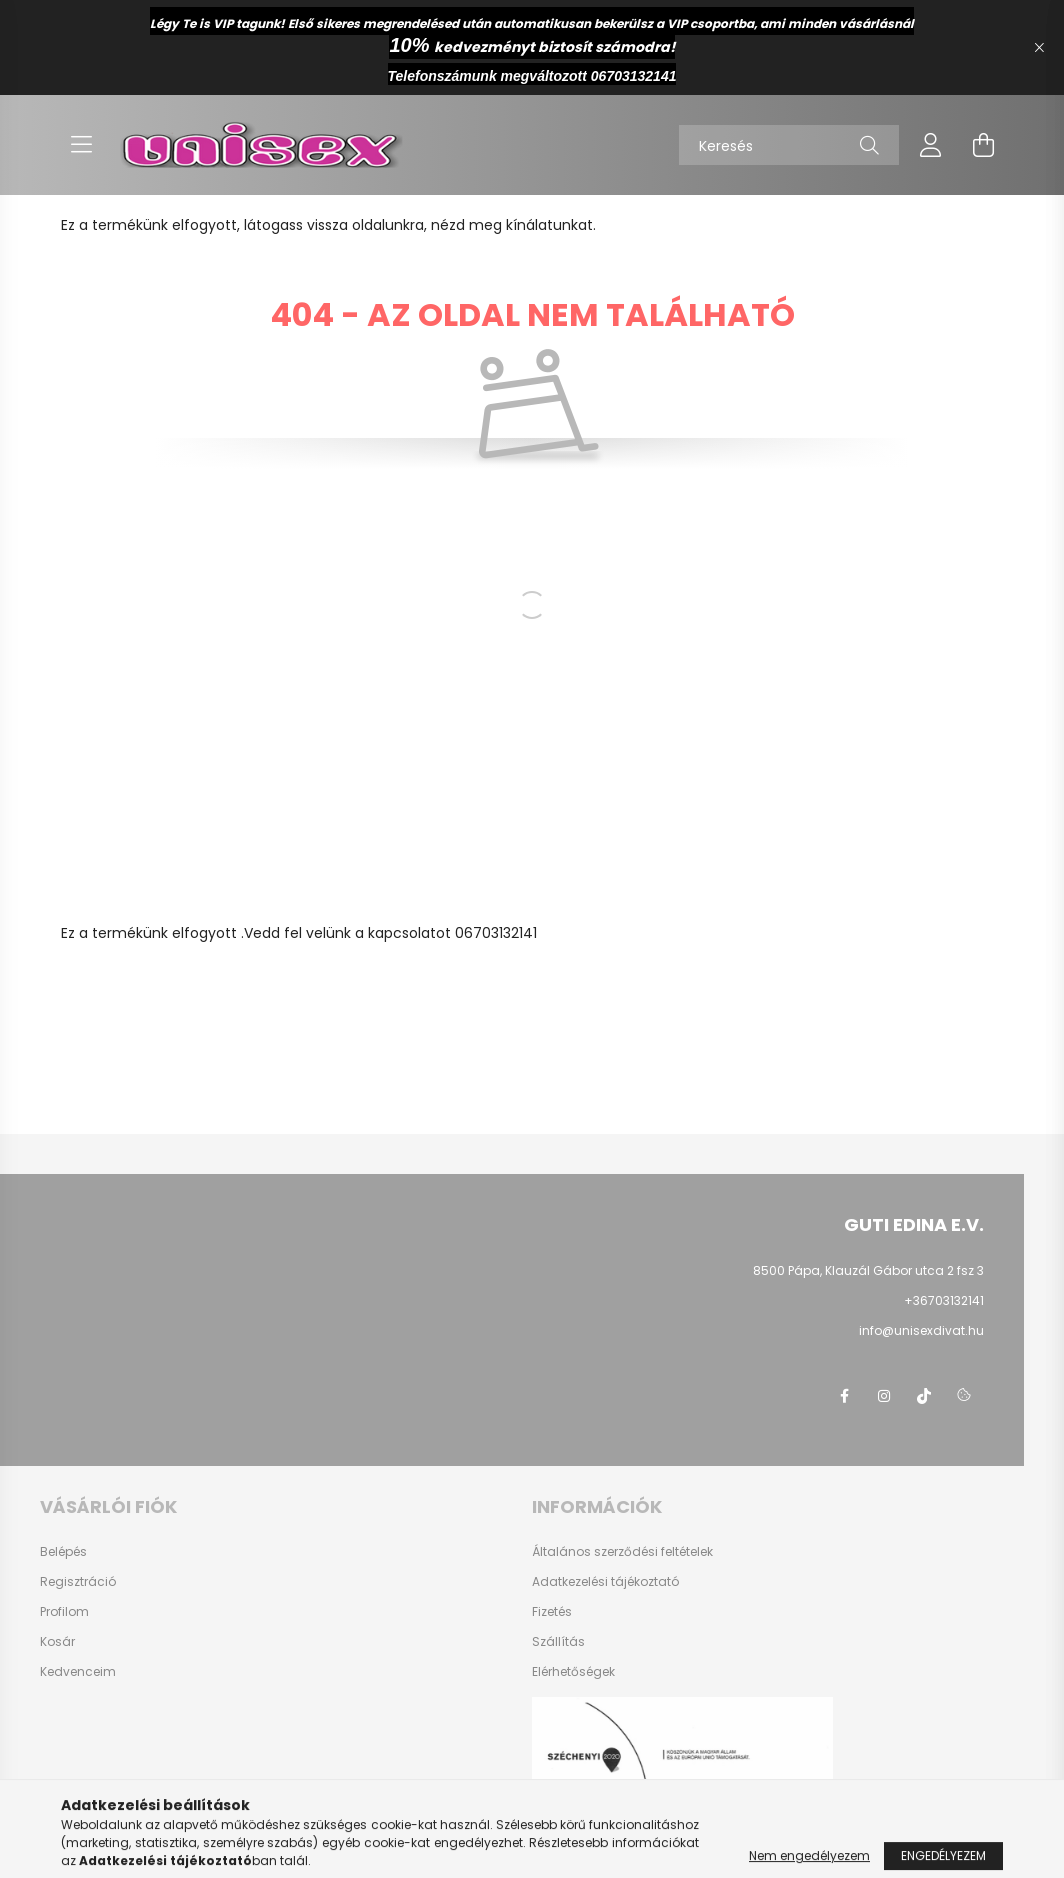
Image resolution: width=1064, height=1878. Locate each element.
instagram (884, 1396)
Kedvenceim (78, 1672)
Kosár (57, 1642)
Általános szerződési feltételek (622, 1552)
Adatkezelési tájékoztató (605, 1582)
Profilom (64, 1612)
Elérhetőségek (573, 1672)
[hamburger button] (81, 145)
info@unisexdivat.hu (921, 1330)
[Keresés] (789, 145)
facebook (844, 1396)
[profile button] (931, 145)
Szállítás (558, 1642)
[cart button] (983, 145)
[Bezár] (1039, 48)
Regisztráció (78, 1582)
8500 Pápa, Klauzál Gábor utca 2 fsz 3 (868, 1270)
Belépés (63, 1552)
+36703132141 (944, 1300)
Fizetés (552, 1612)
